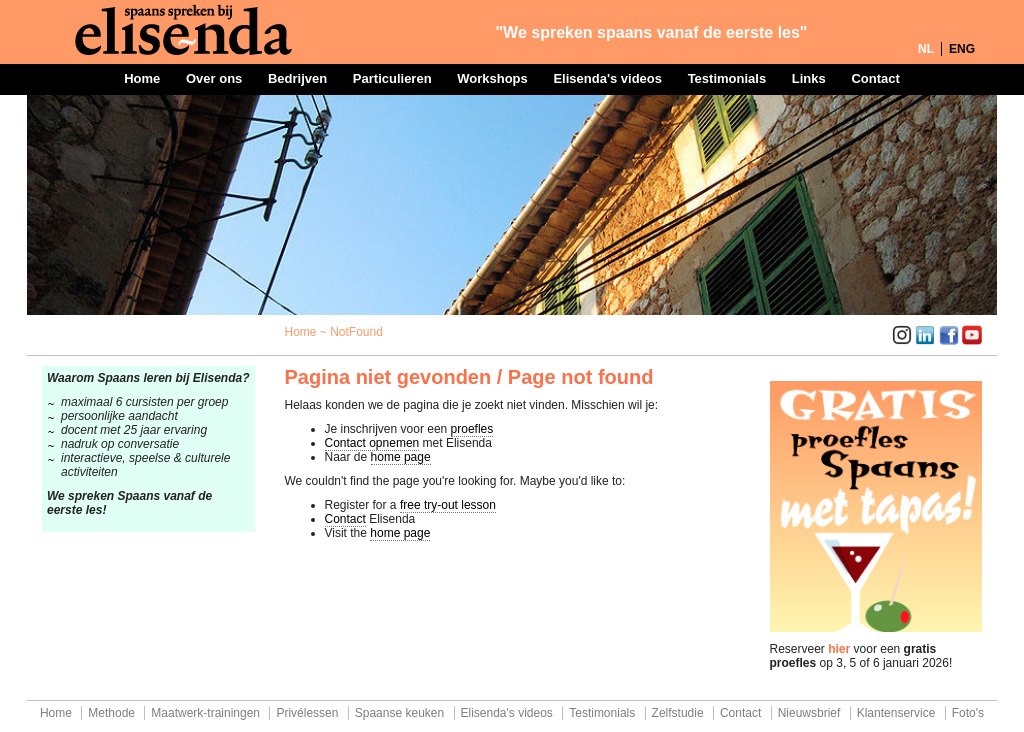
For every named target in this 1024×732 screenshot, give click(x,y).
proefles (472, 429)
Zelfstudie (678, 713)
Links (809, 78)
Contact (875, 78)
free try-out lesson (448, 505)
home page (401, 457)
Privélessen (307, 713)
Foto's (968, 713)
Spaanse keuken (399, 713)
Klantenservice (896, 713)
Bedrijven (297, 78)
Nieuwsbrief (809, 713)
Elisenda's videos (607, 78)
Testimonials (727, 78)
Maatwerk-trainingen (205, 713)
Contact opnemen (372, 443)
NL (926, 49)
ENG (962, 49)
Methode (111, 713)
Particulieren (392, 78)
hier (839, 649)
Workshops (492, 78)
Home (142, 78)
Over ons (214, 78)
